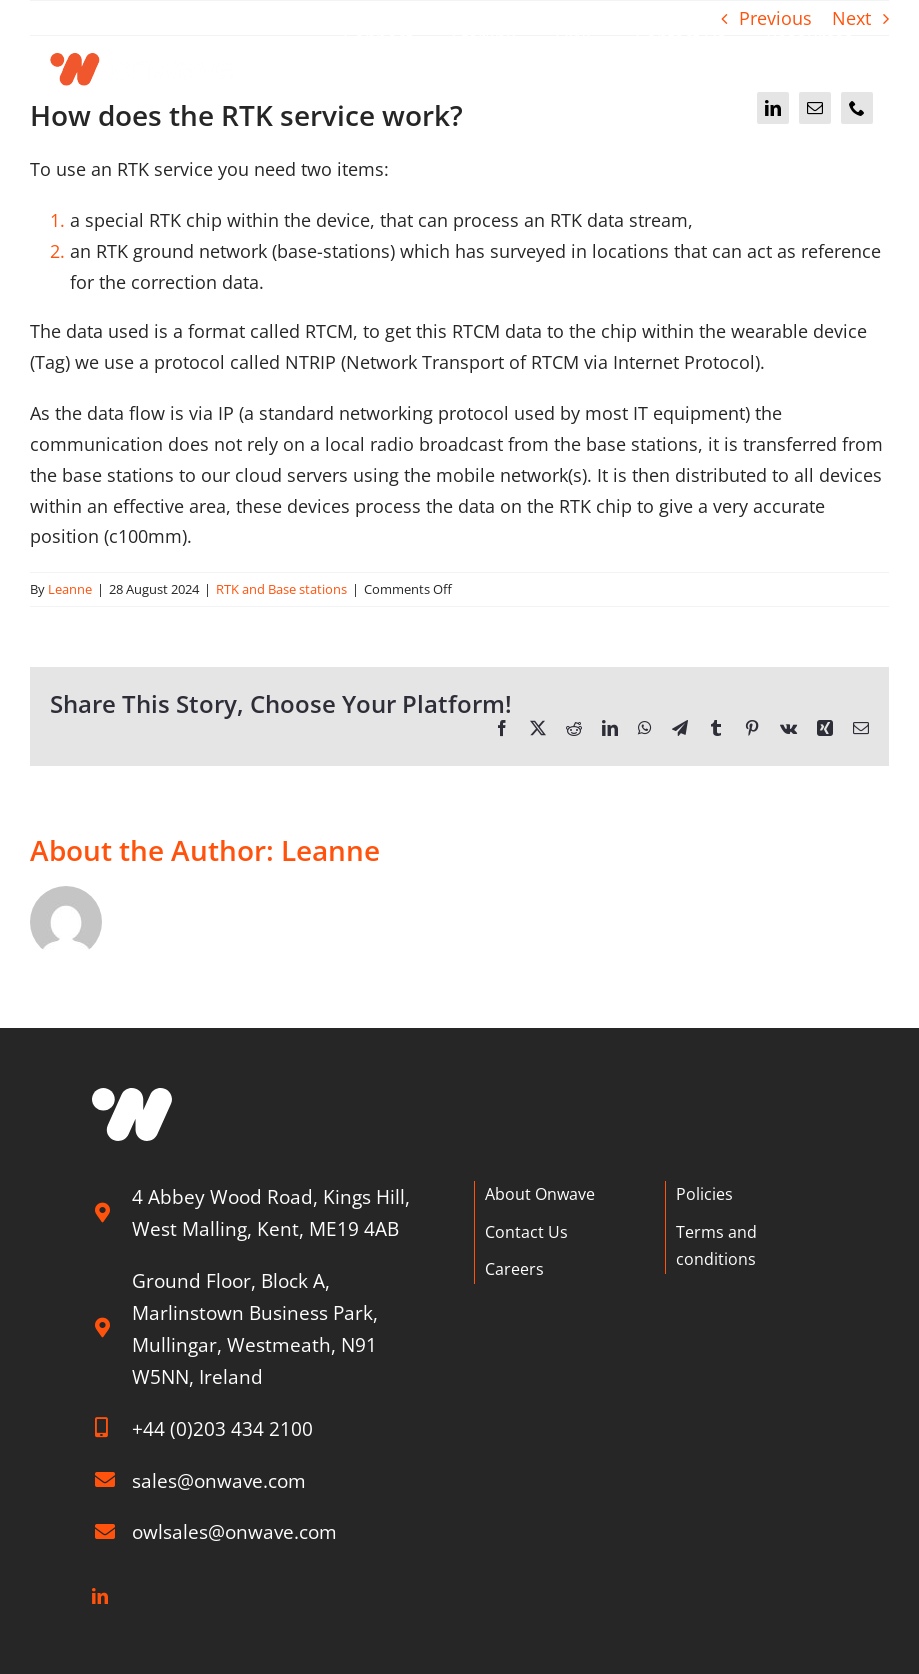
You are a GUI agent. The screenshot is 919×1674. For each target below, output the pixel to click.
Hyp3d (455, 1665)
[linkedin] (773, 108)
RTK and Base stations (281, 589)
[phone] (857, 108)
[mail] (815, 108)
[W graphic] (132, 1097)
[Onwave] (144, 44)
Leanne (70, 589)
